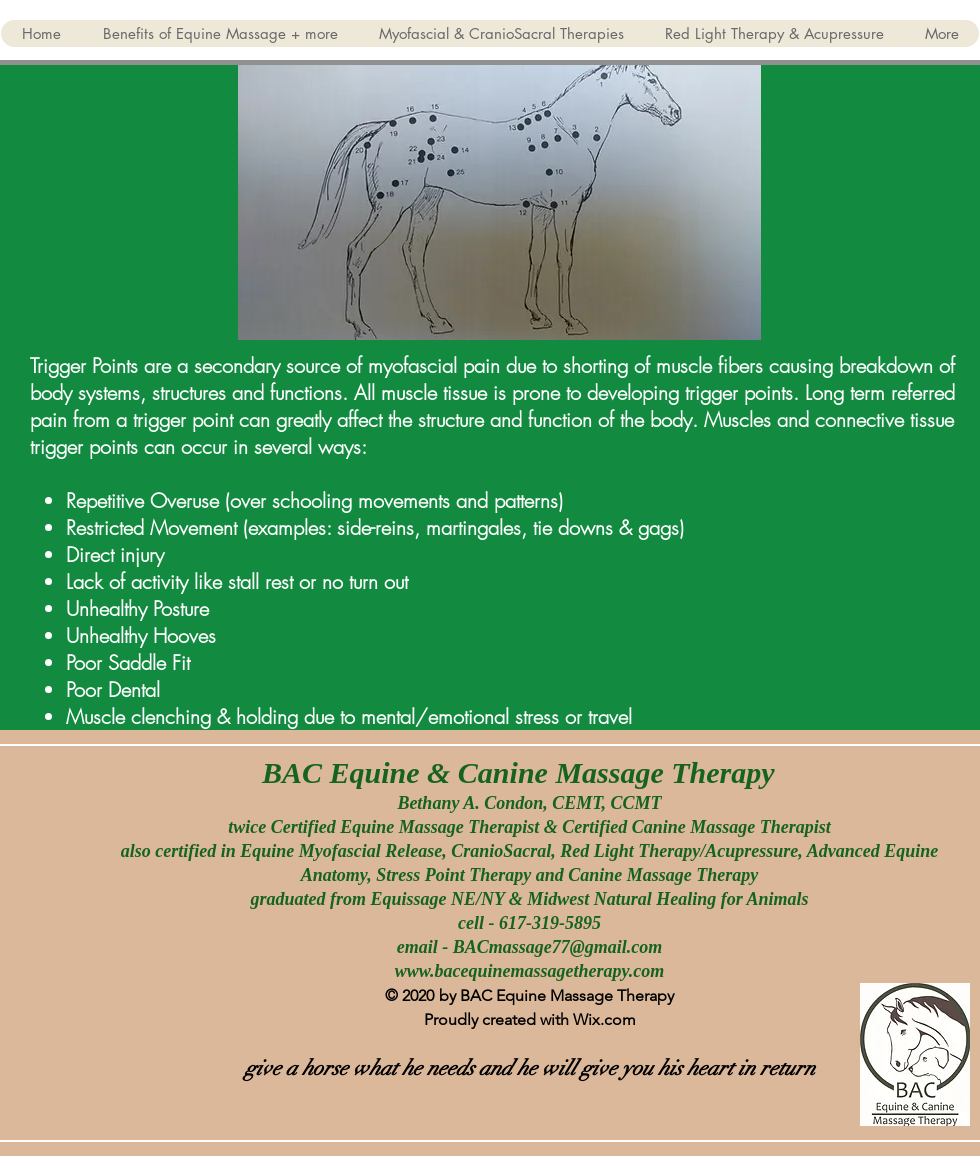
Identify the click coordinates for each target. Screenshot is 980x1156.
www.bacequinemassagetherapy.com (530, 971)
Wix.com (604, 1019)
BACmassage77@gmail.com (558, 947)
